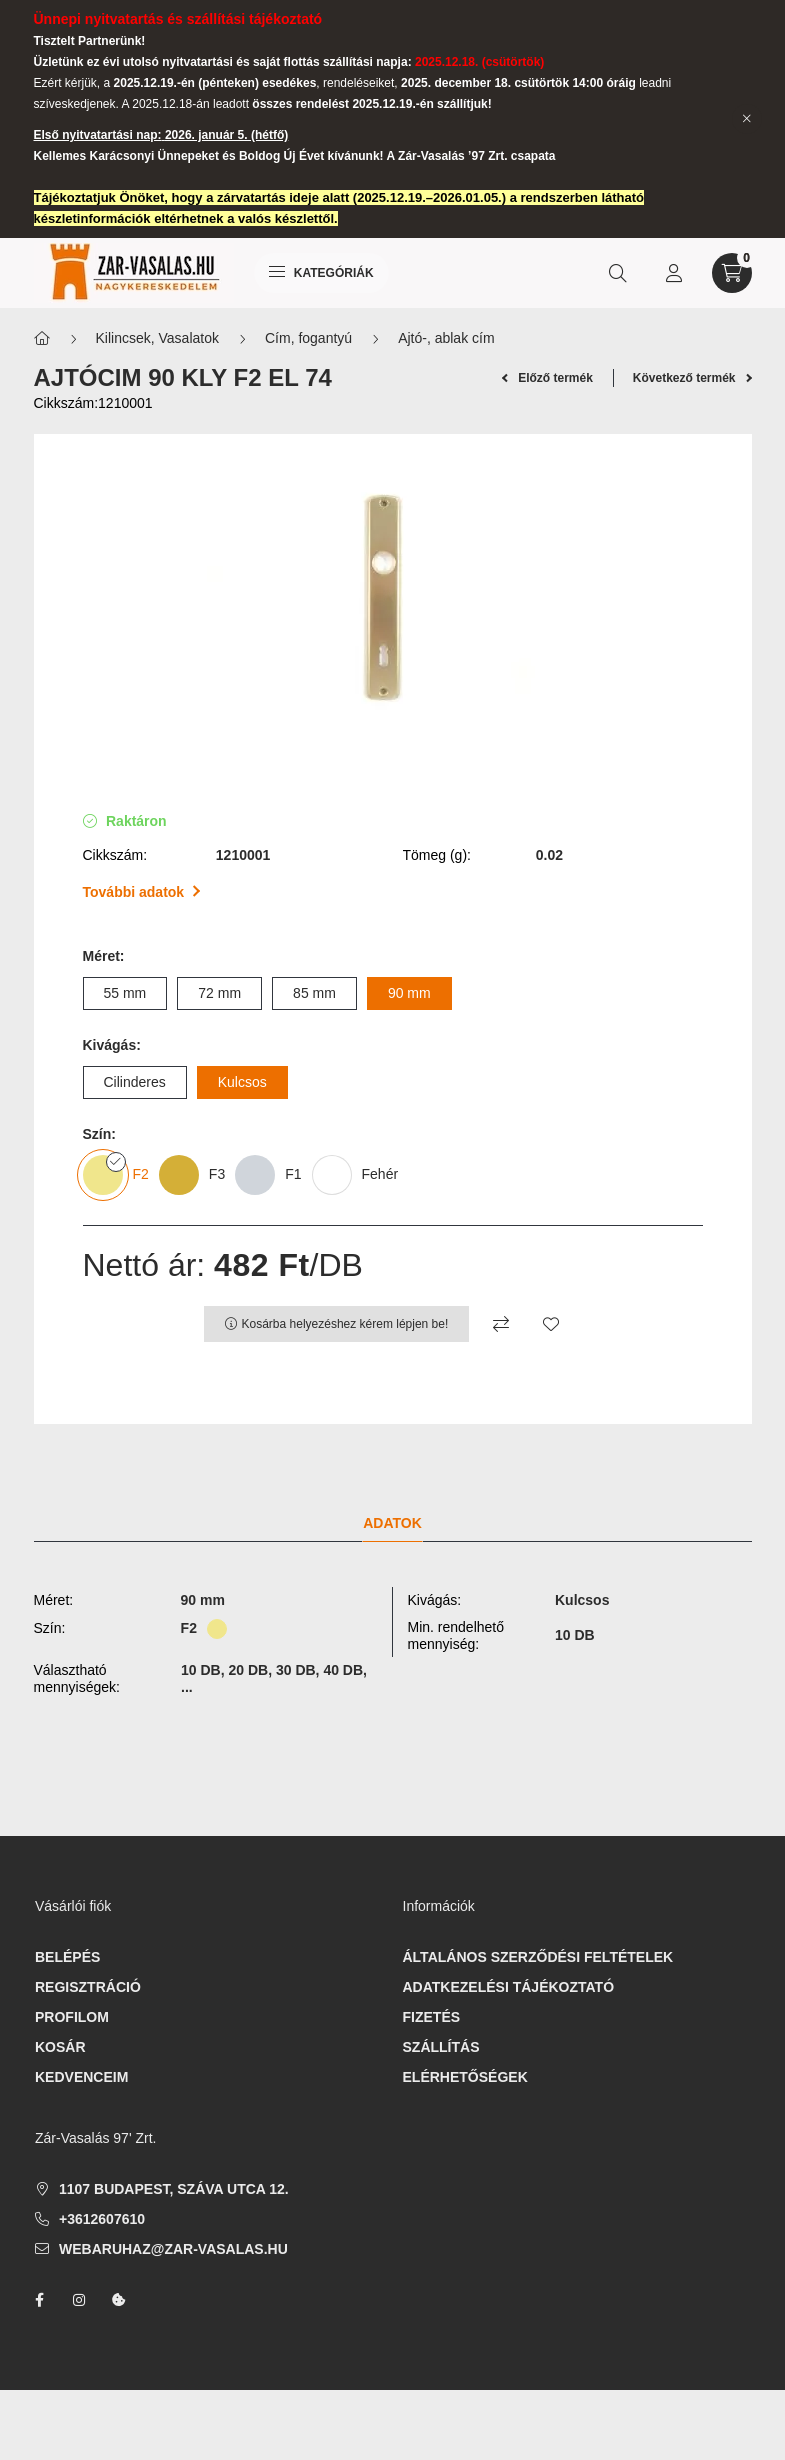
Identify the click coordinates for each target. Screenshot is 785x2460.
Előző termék (547, 378)
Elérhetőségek (465, 2077)
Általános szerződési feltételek (538, 1957)
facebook (39, 2300)
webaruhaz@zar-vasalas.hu (173, 2249)
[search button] (618, 273)
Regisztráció (88, 1987)
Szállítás (441, 2047)
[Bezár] (747, 119)
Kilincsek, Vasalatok (157, 338)
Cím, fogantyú (308, 338)
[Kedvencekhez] (551, 1324)
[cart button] (732, 273)
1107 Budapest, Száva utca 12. (174, 2189)
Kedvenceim (81, 2077)
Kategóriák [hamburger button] (321, 273)
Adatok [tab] (392, 1523)
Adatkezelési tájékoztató (509, 1987)
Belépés (67, 1957)
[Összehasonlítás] (501, 1324)
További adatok (141, 892)
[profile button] (674, 273)
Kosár (60, 2047)
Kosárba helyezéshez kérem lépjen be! (345, 1324)
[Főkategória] (42, 338)
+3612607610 (102, 2219)
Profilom (72, 2017)
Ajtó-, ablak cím (446, 338)
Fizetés (432, 2017)
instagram (79, 2300)
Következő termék (692, 378)
